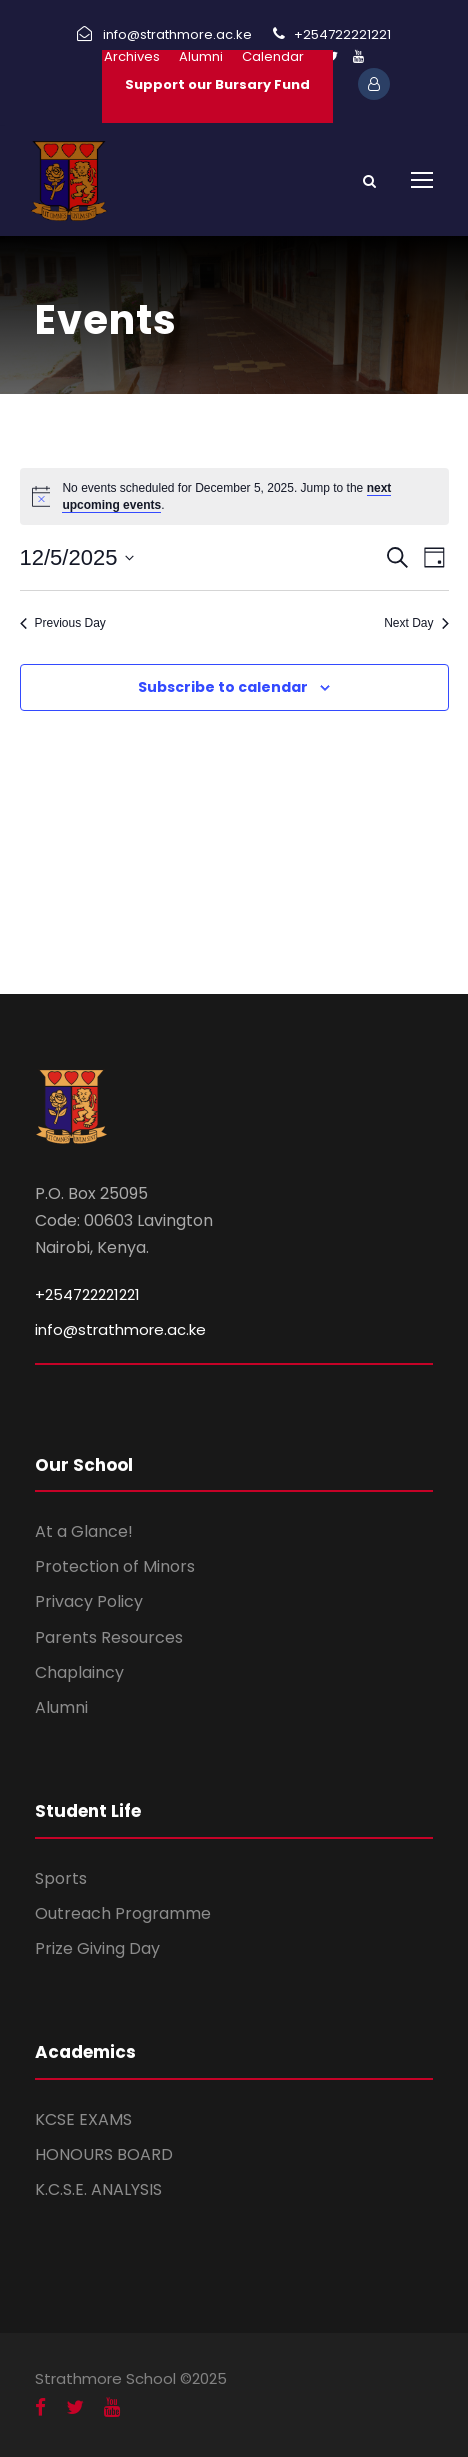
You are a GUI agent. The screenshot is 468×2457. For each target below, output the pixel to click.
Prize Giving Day (97, 1948)
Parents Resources (109, 1637)
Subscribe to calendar (223, 687)
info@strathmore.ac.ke (120, 1329)
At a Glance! (84, 1531)
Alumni (201, 56)
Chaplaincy (79, 1672)
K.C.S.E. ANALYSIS (98, 2189)
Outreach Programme (123, 1913)
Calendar (273, 56)
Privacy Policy (89, 1601)
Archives (132, 56)
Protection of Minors (115, 1566)
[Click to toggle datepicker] (77, 557)
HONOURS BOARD (104, 2154)
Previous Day (63, 623)
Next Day (416, 623)
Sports (61, 1878)
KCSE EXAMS (83, 2119)
